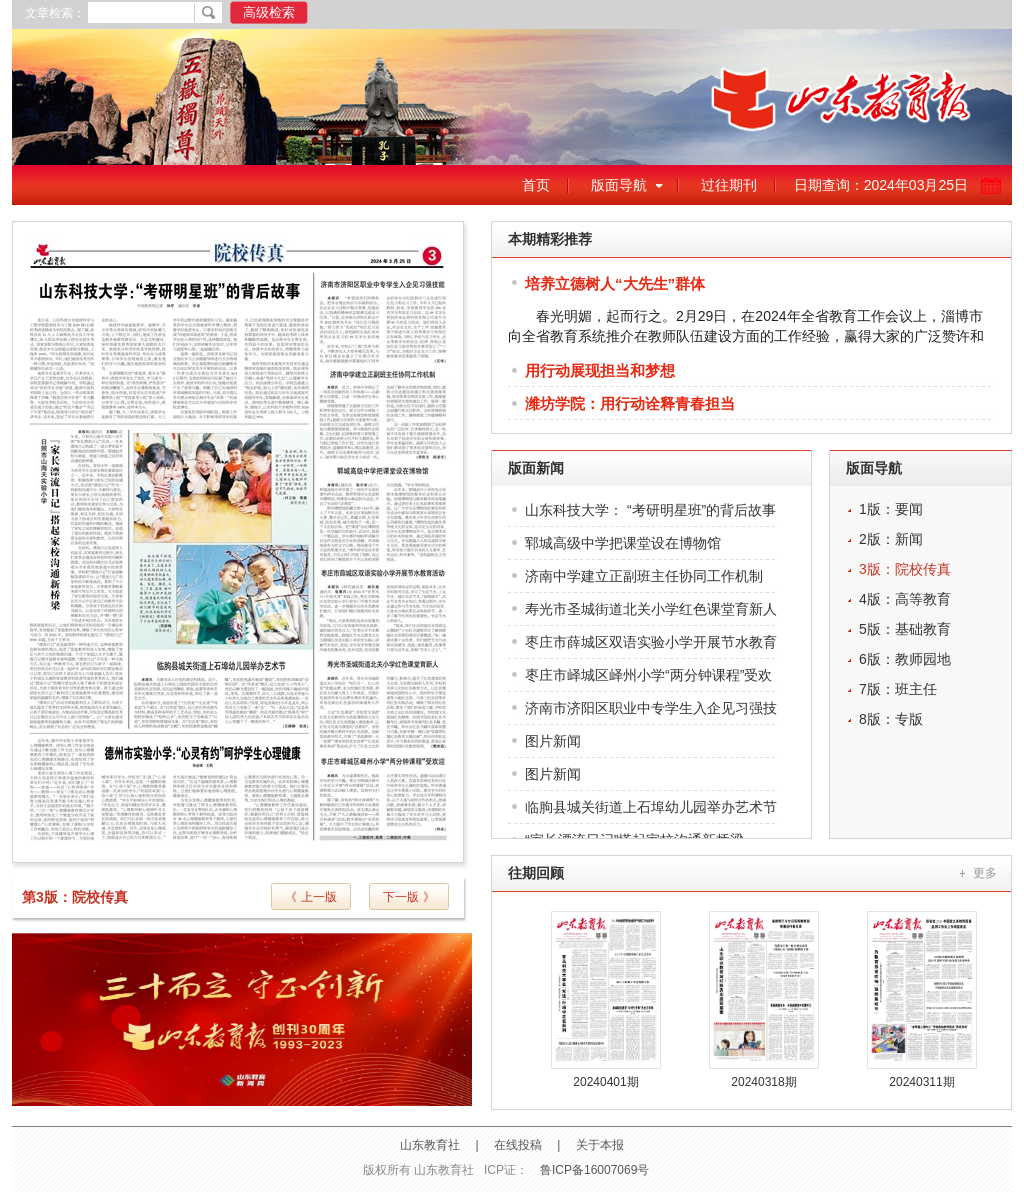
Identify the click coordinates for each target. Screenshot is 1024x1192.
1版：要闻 (891, 509)
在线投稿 (518, 1145)
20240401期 (605, 1082)
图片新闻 (553, 741)
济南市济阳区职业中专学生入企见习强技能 (651, 712)
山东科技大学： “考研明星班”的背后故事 (650, 510)
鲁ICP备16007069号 (594, 1170)
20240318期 (763, 1082)
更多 (985, 873)
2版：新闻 (891, 539)
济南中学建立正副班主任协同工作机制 (644, 576)
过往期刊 (729, 185)
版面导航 (619, 185)
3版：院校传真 (905, 569)
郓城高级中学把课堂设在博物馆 (623, 543)
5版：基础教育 (905, 629)
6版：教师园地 (905, 659)
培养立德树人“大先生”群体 (615, 283)
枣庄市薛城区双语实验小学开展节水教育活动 (651, 646)
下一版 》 (408, 897)
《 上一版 (310, 897)
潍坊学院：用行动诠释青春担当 (630, 403)
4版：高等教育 (905, 599)
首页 (536, 185)
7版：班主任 (898, 689)
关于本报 (600, 1145)
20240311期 (921, 1082)
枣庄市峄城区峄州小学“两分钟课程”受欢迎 (648, 679)
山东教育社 (430, 1145)
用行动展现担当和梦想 (600, 370)
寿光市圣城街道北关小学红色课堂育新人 (651, 609)
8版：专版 (891, 719)
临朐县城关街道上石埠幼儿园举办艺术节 (651, 807)
